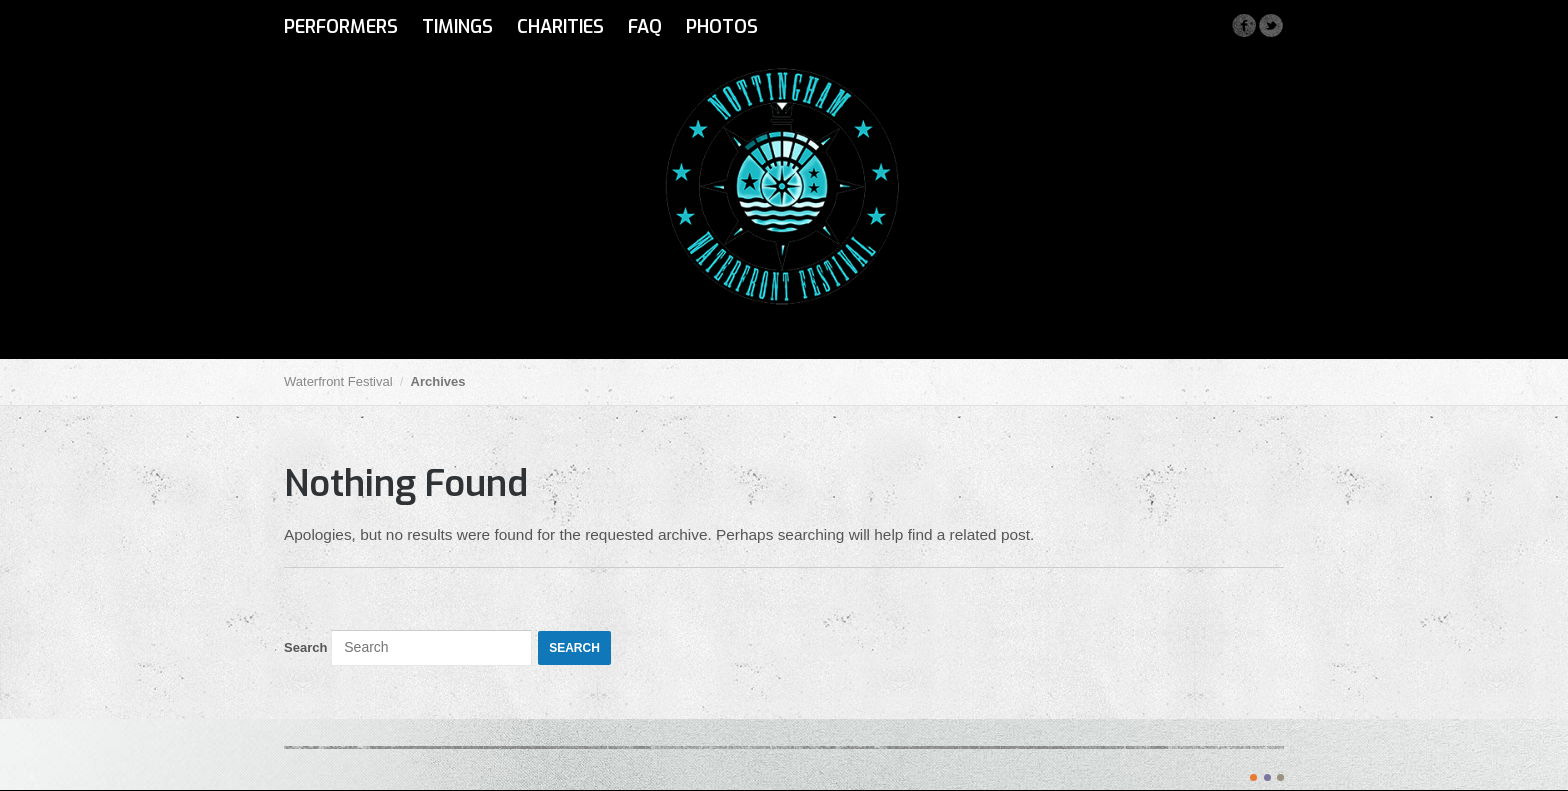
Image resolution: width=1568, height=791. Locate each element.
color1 (1253, 777)
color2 (1267, 777)
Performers (341, 27)
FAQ (645, 27)
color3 (1280, 777)
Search (305, 647)
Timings (457, 27)
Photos (722, 27)
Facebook (1243, 25)
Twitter (1270, 25)
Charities (560, 27)
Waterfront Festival (338, 381)
